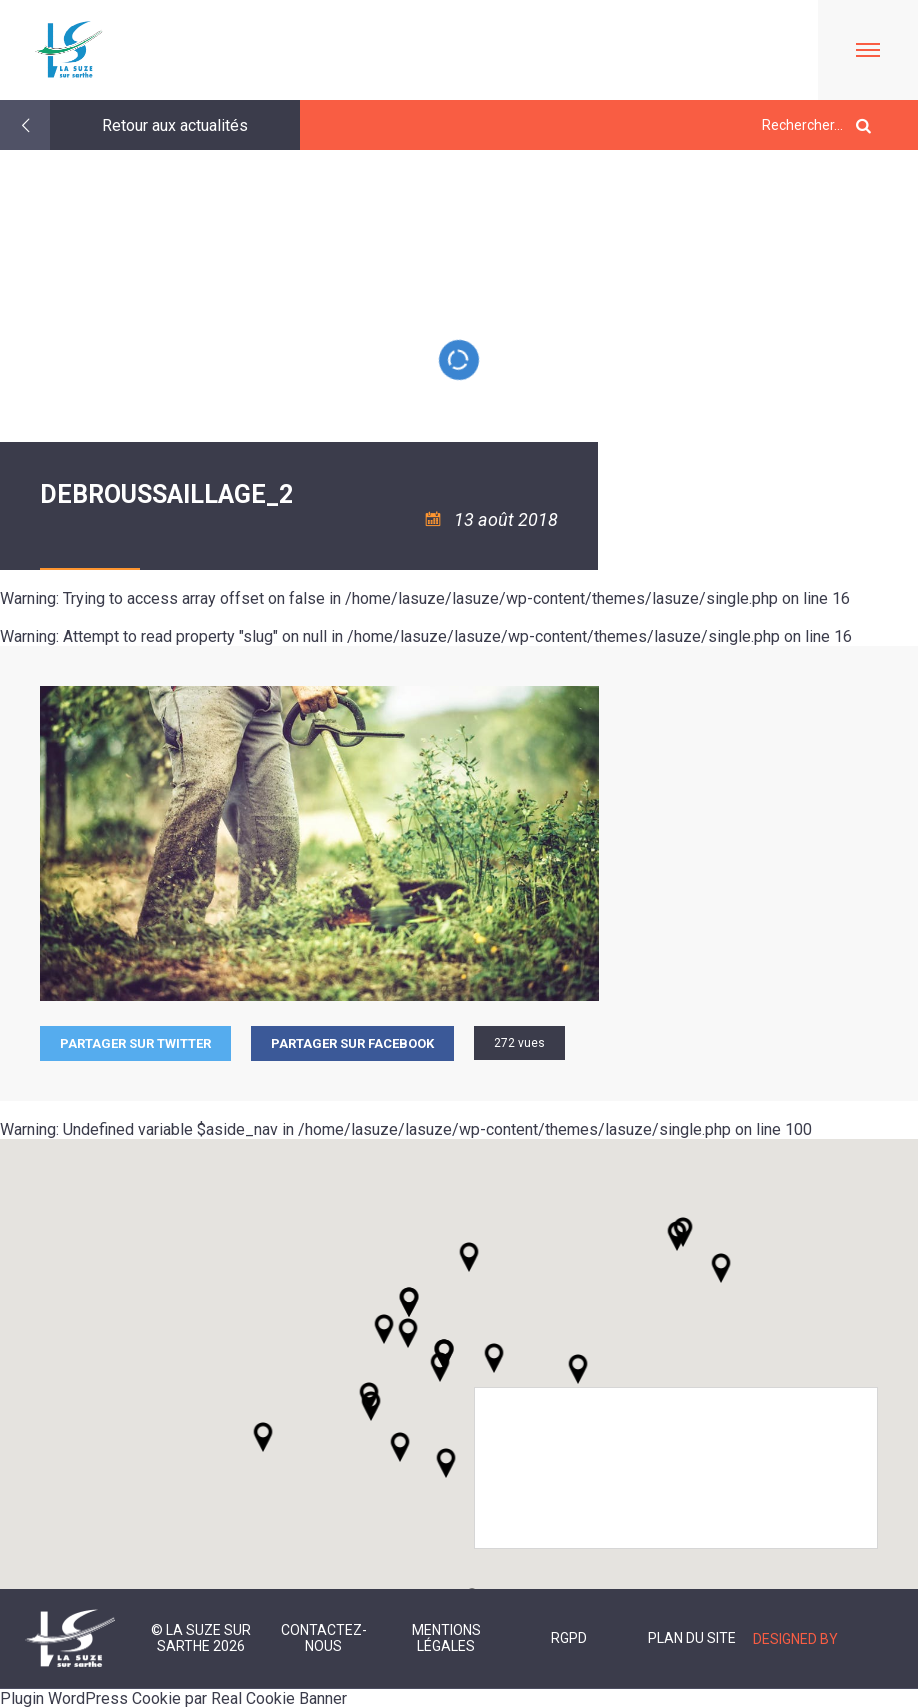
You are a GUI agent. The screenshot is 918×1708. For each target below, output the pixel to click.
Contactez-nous (324, 1638)
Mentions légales (446, 1638)
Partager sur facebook (352, 1043)
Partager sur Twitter (135, 1043)
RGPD (569, 1638)
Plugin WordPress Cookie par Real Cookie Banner (173, 1698)
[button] (494, 1358)
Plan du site (692, 1638)
